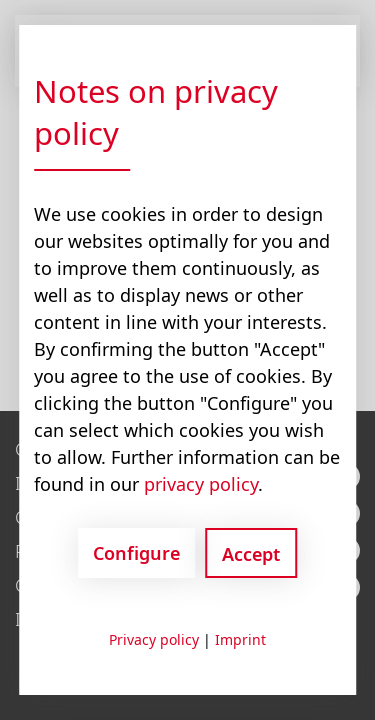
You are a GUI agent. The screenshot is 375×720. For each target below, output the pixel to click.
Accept (251, 554)
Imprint (240, 639)
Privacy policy (154, 639)
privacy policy (201, 484)
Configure (136, 553)
